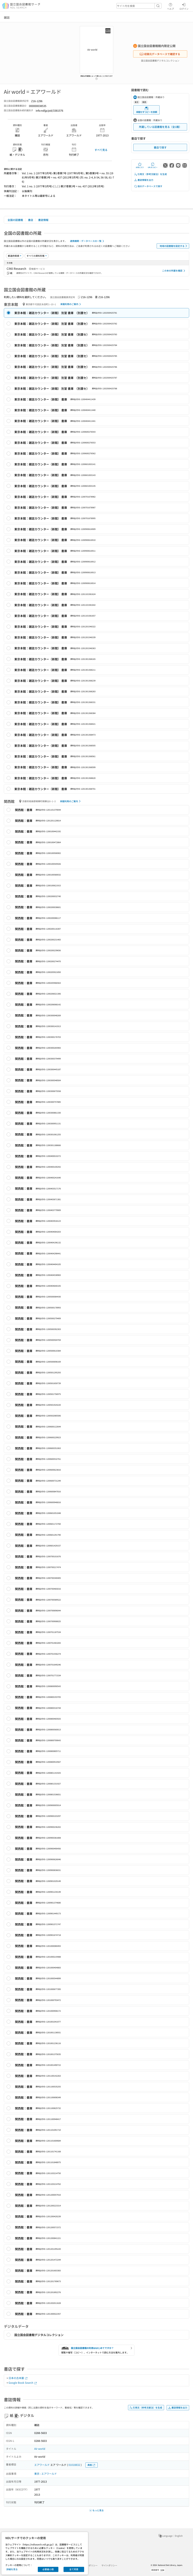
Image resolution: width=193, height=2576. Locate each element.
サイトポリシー (109, 2565)
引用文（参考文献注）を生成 (150, 174)
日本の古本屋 (18, 2378)
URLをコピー (152, 165)
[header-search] (138, 6)
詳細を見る (12, 2569)
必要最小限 (48, 2569)
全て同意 (73, 2569)
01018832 (74, 2465)
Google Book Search (23, 2383)
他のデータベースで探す (148, 186)
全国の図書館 (15, 220)
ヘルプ (170, 6)
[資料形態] (37, 255)
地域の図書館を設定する (174, 246)
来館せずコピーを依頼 (146, 110)
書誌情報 (43, 220)
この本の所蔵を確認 (174, 271)
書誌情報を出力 (143, 180)
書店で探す (160, 147)
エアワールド (42, 2465)
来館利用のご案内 (71, 304)
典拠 (91, 2465)
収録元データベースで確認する (160, 54)
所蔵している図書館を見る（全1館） (160, 127)
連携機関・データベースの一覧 (87, 241)
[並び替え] (14, 255)
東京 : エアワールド (45, 2474)
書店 (30, 220)
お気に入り (140, 165)
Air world (39, 2449)
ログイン (183, 6)
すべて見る (101, 150)
